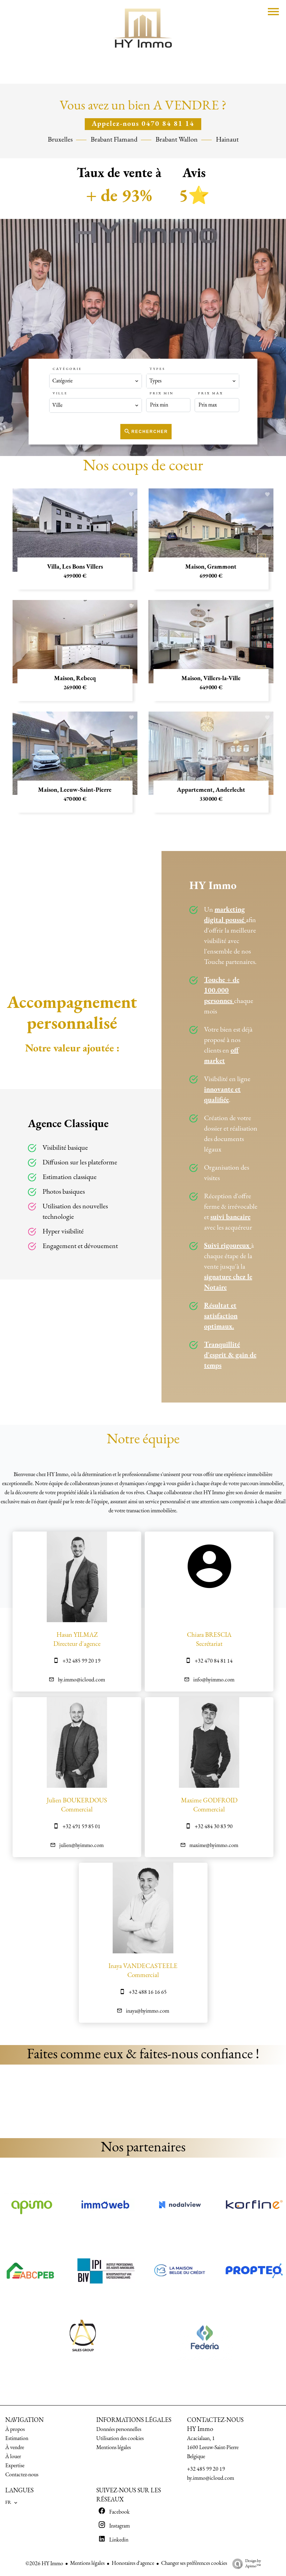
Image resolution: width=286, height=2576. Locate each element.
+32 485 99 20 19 (81, 1661)
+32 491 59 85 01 (81, 1827)
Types (157, 369)
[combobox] (96, 381)
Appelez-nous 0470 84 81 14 (143, 124)
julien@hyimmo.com (81, 1845)
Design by (245, 2564)
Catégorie (67, 369)
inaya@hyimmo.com (147, 2011)
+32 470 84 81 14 (214, 1661)
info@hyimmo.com (213, 1680)
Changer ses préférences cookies (194, 2563)
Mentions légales (87, 2563)
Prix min (162, 393)
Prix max (210, 393)
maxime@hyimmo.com (213, 1845)
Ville (60, 393)
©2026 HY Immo (44, 2564)
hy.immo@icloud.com (81, 1680)
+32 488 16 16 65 (148, 1992)
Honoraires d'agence (133, 2563)
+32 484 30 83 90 (214, 1827)
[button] (7, 2101)
